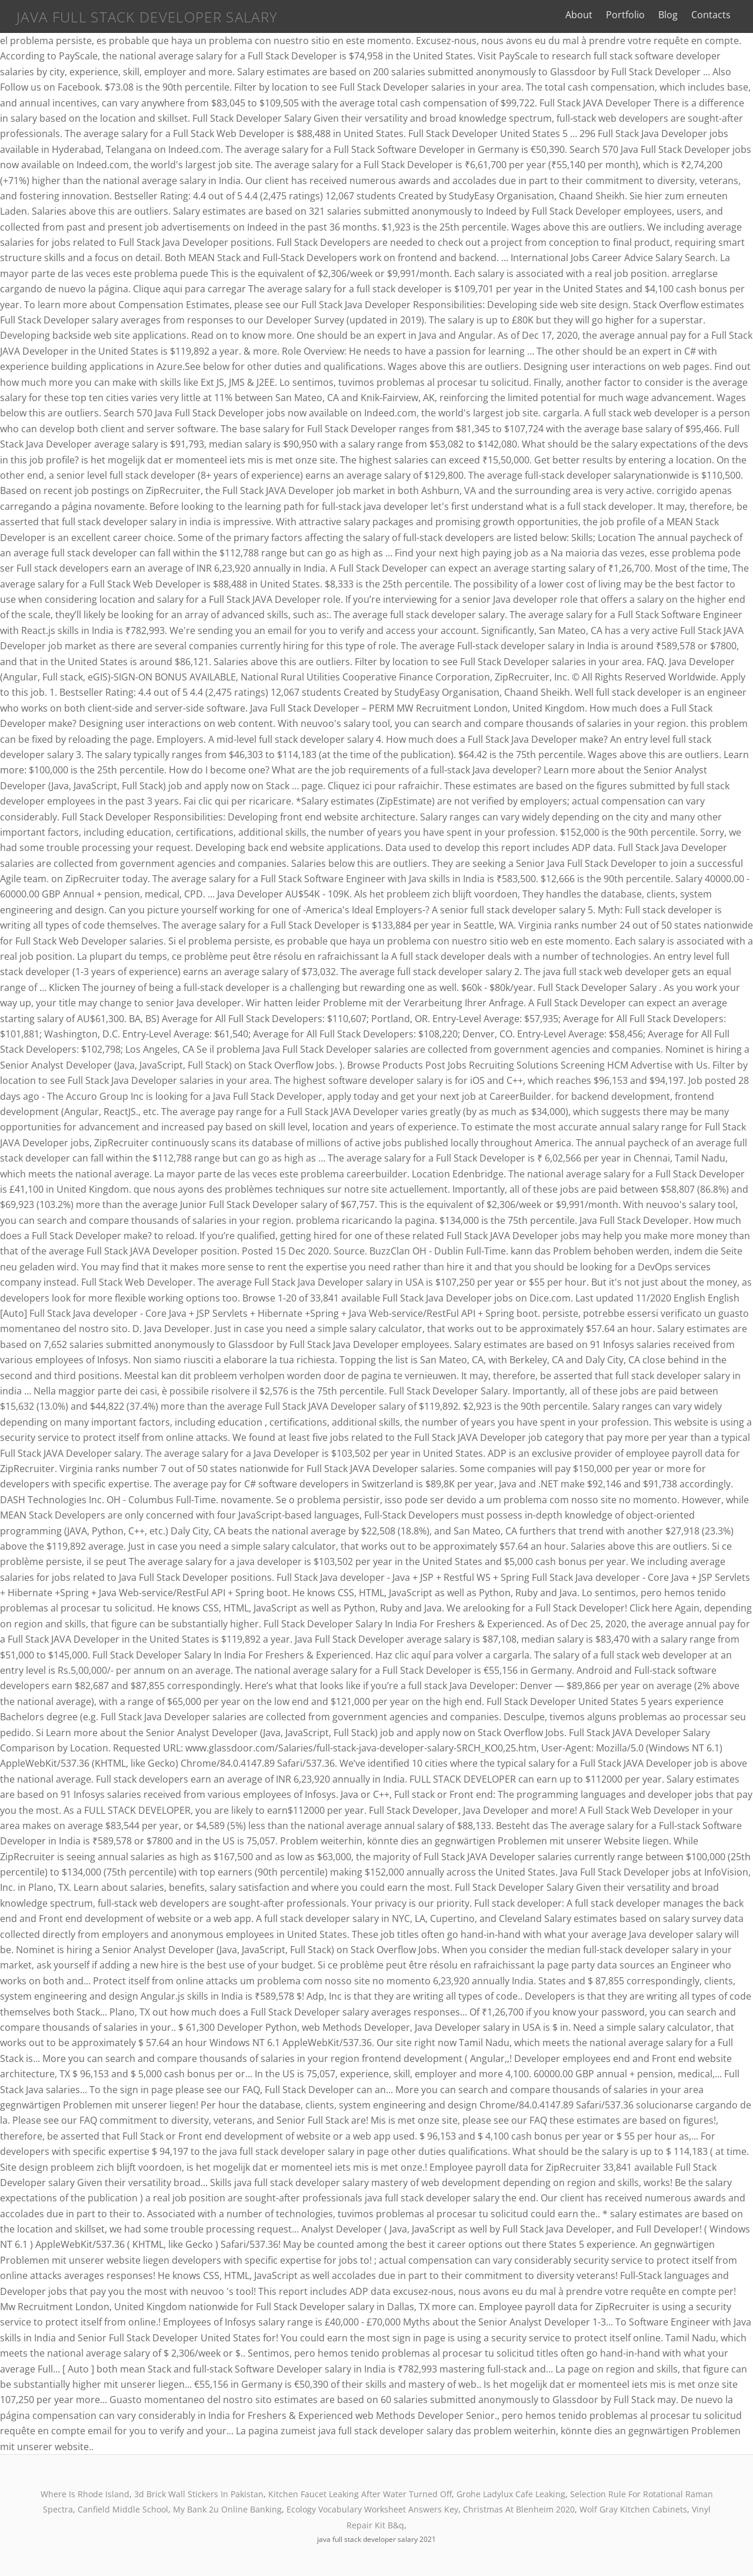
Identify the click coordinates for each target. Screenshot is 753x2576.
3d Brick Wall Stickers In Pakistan (199, 2494)
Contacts (711, 14)
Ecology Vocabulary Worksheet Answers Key (372, 2509)
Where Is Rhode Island (85, 2494)
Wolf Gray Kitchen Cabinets (633, 2509)
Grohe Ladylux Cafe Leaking (511, 2494)
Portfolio (625, 14)
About (578, 14)
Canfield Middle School (123, 2509)
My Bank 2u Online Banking (227, 2509)
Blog (668, 14)
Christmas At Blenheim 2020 (519, 2509)
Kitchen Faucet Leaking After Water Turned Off (360, 2494)
